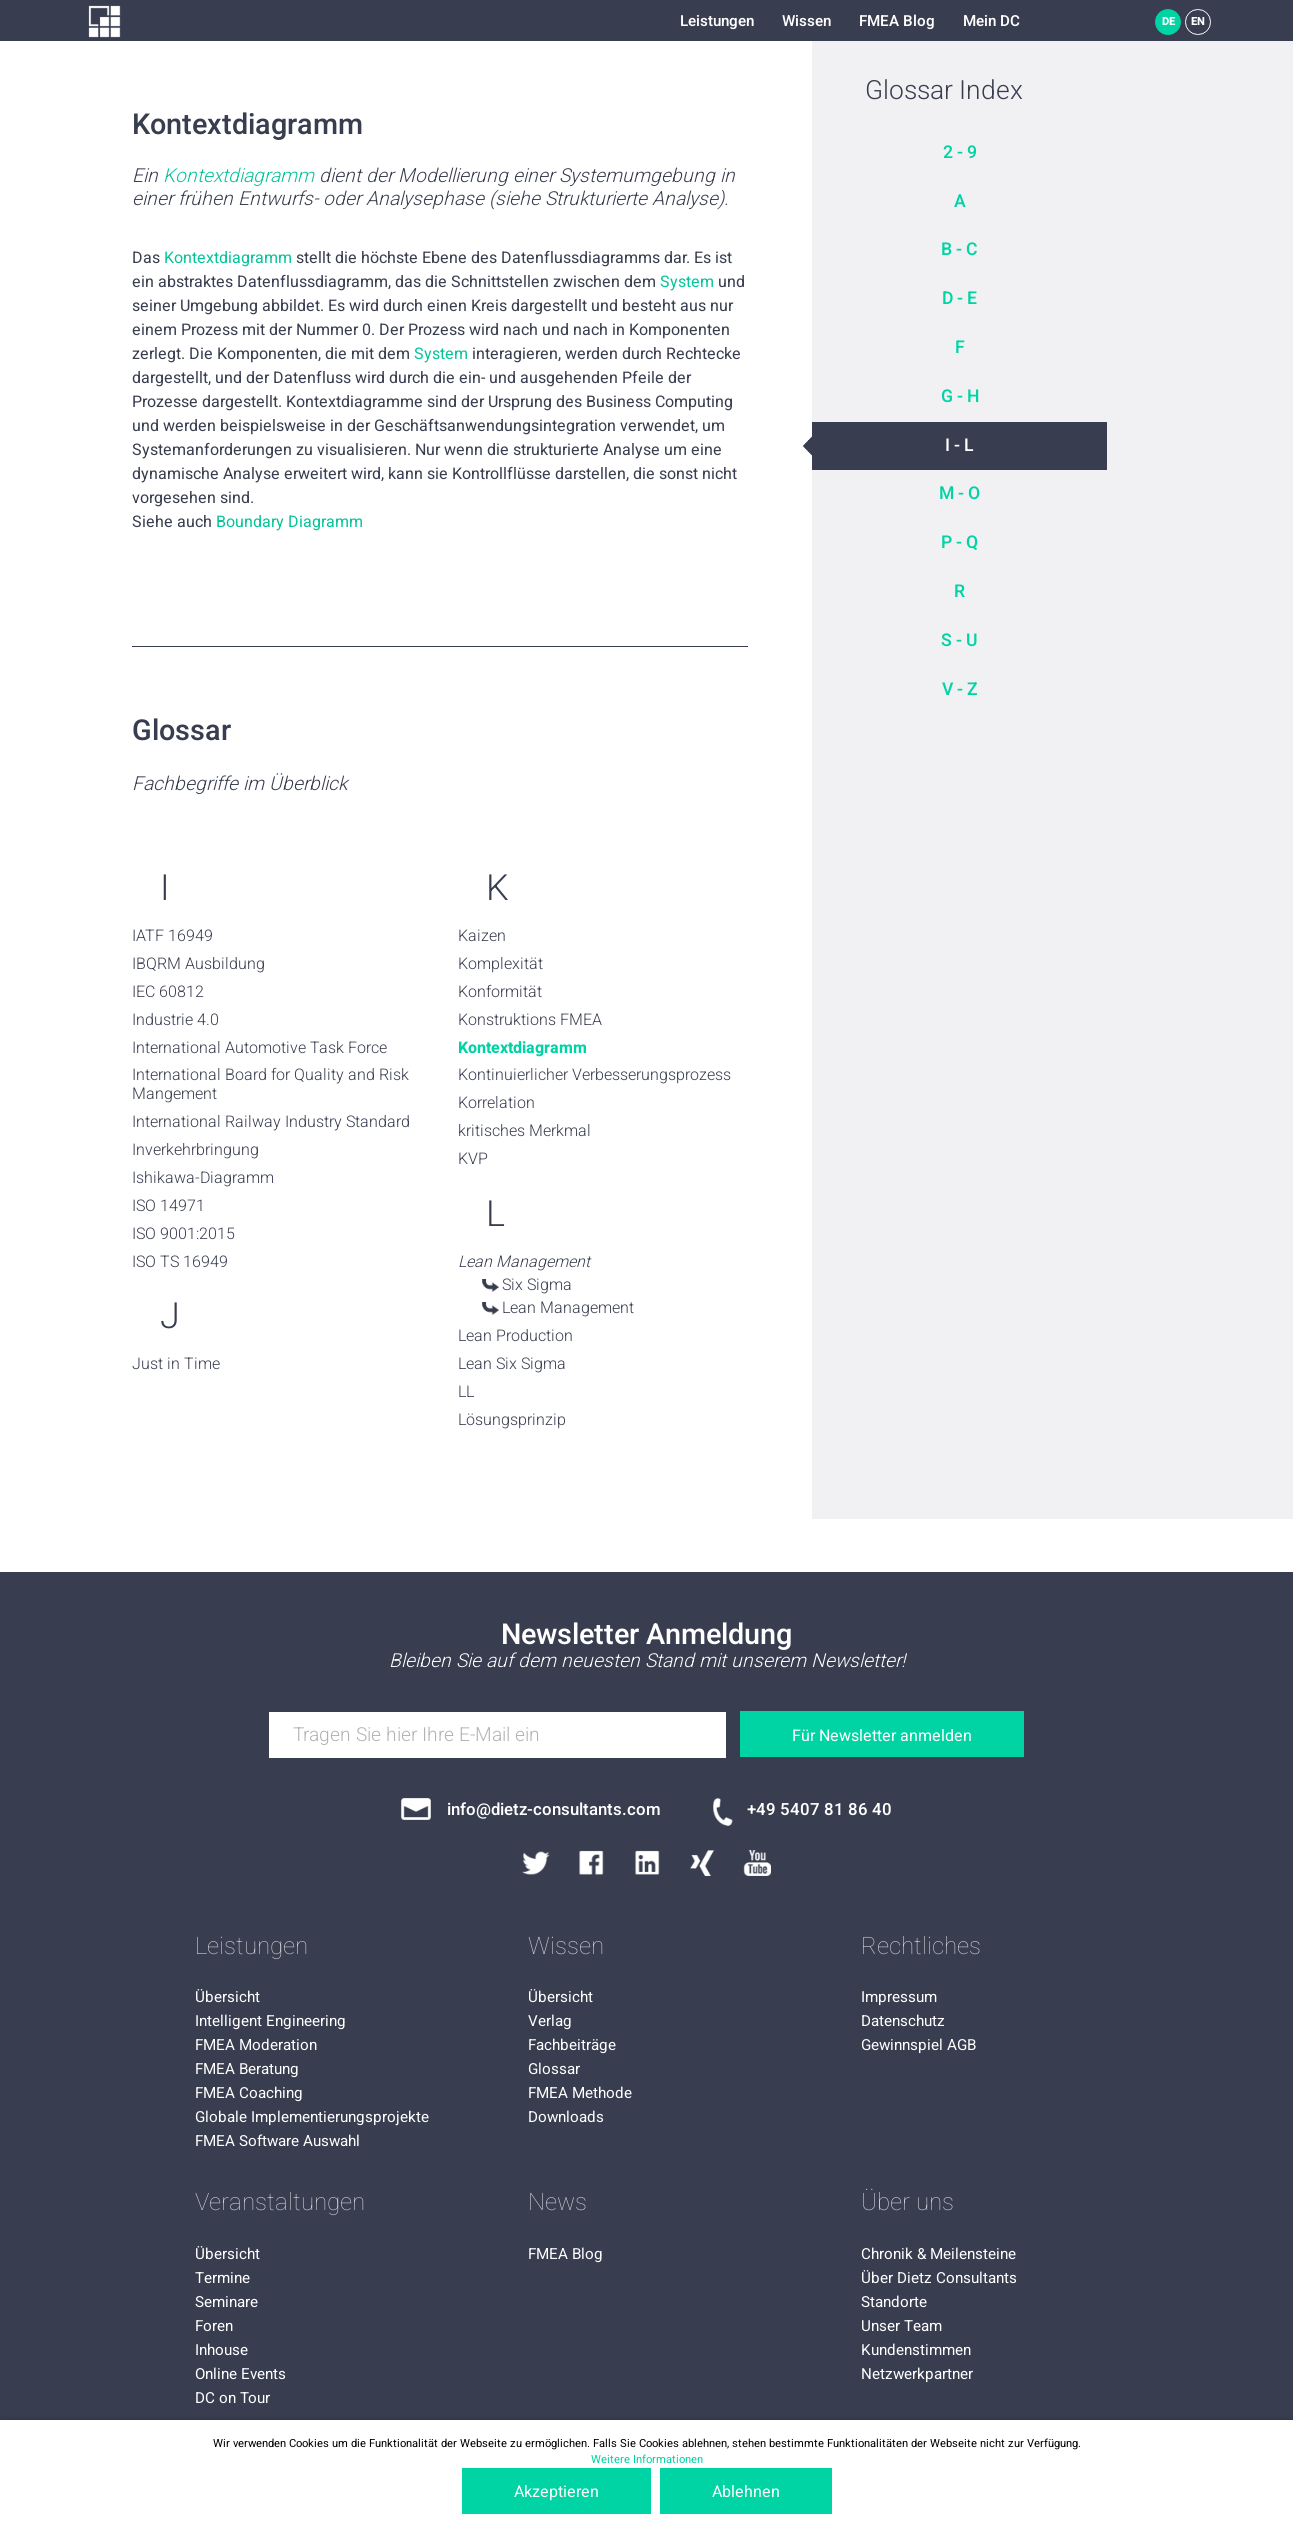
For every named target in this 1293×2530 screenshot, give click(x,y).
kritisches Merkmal (524, 1131)
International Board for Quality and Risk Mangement (270, 1084)
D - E (959, 298)
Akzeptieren (556, 2492)
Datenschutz (903, 2021)
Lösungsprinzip (512, 1420)
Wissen (806, 21)
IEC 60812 (168, 992)
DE (1168, 21)
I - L (959, 445)
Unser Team (901, 2326)
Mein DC (991, 21)
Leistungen (717, 21)
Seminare (226, 2302)
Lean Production (515, 1336)
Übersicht (227, 1997)
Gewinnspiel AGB (918, 2045)
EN (1198, 21)
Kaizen (482, 936)
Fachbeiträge (572, 2045)
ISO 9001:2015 (183, 1234)
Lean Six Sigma (512, 1364)
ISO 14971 (168, 1206)
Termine (222, 2278)
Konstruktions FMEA (530, 1020)
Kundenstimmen (916, 2350)
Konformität (500, 992)
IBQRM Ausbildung (198, 964)
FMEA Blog (897, 21)
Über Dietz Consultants (939, 2278)
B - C (959, 249)
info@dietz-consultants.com (554, 1809)
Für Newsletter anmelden (882, 1736)
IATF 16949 (172, 936)
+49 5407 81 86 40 (819, 1809)
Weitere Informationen (647, 2459)
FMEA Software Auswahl (277, 2141)
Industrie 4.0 (175, 1020)
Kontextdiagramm (238, 176)
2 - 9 (960, 152)
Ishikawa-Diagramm (203, 1178)
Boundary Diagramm (289, 522)
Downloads (566, 2117)
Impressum (899, 1997)
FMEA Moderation (256, 2045)
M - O (959, 493)
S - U (959, 640)
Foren (214, 2326)
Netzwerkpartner (917, 2374)
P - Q (959, 542)
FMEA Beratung (247, 2069)
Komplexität (500, 964)
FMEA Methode (580, 2093)
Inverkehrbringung (195, 1150)
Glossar (554, 2069)
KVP (473, 1159)
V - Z (960, 689)
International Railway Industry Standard (271, 1122)
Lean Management (568, 1308)
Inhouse (221, 2350)
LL (466, 1392)
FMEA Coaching (249, 2093)
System (687, 282)
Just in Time (176, 1364)
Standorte (894, 2302)
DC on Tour (232, 2398)
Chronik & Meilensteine (938, 2254)
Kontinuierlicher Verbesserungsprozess (594, 1075)
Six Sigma (537, 1285)
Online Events (240, 2374)
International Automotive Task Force (259, 1048)
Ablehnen (746, 2492)
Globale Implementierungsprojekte (312, 2117)
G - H (960, 396)
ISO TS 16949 (180, 1262)
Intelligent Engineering (270, 2021)
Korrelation (496, 1103)
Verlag (550, 2021)
